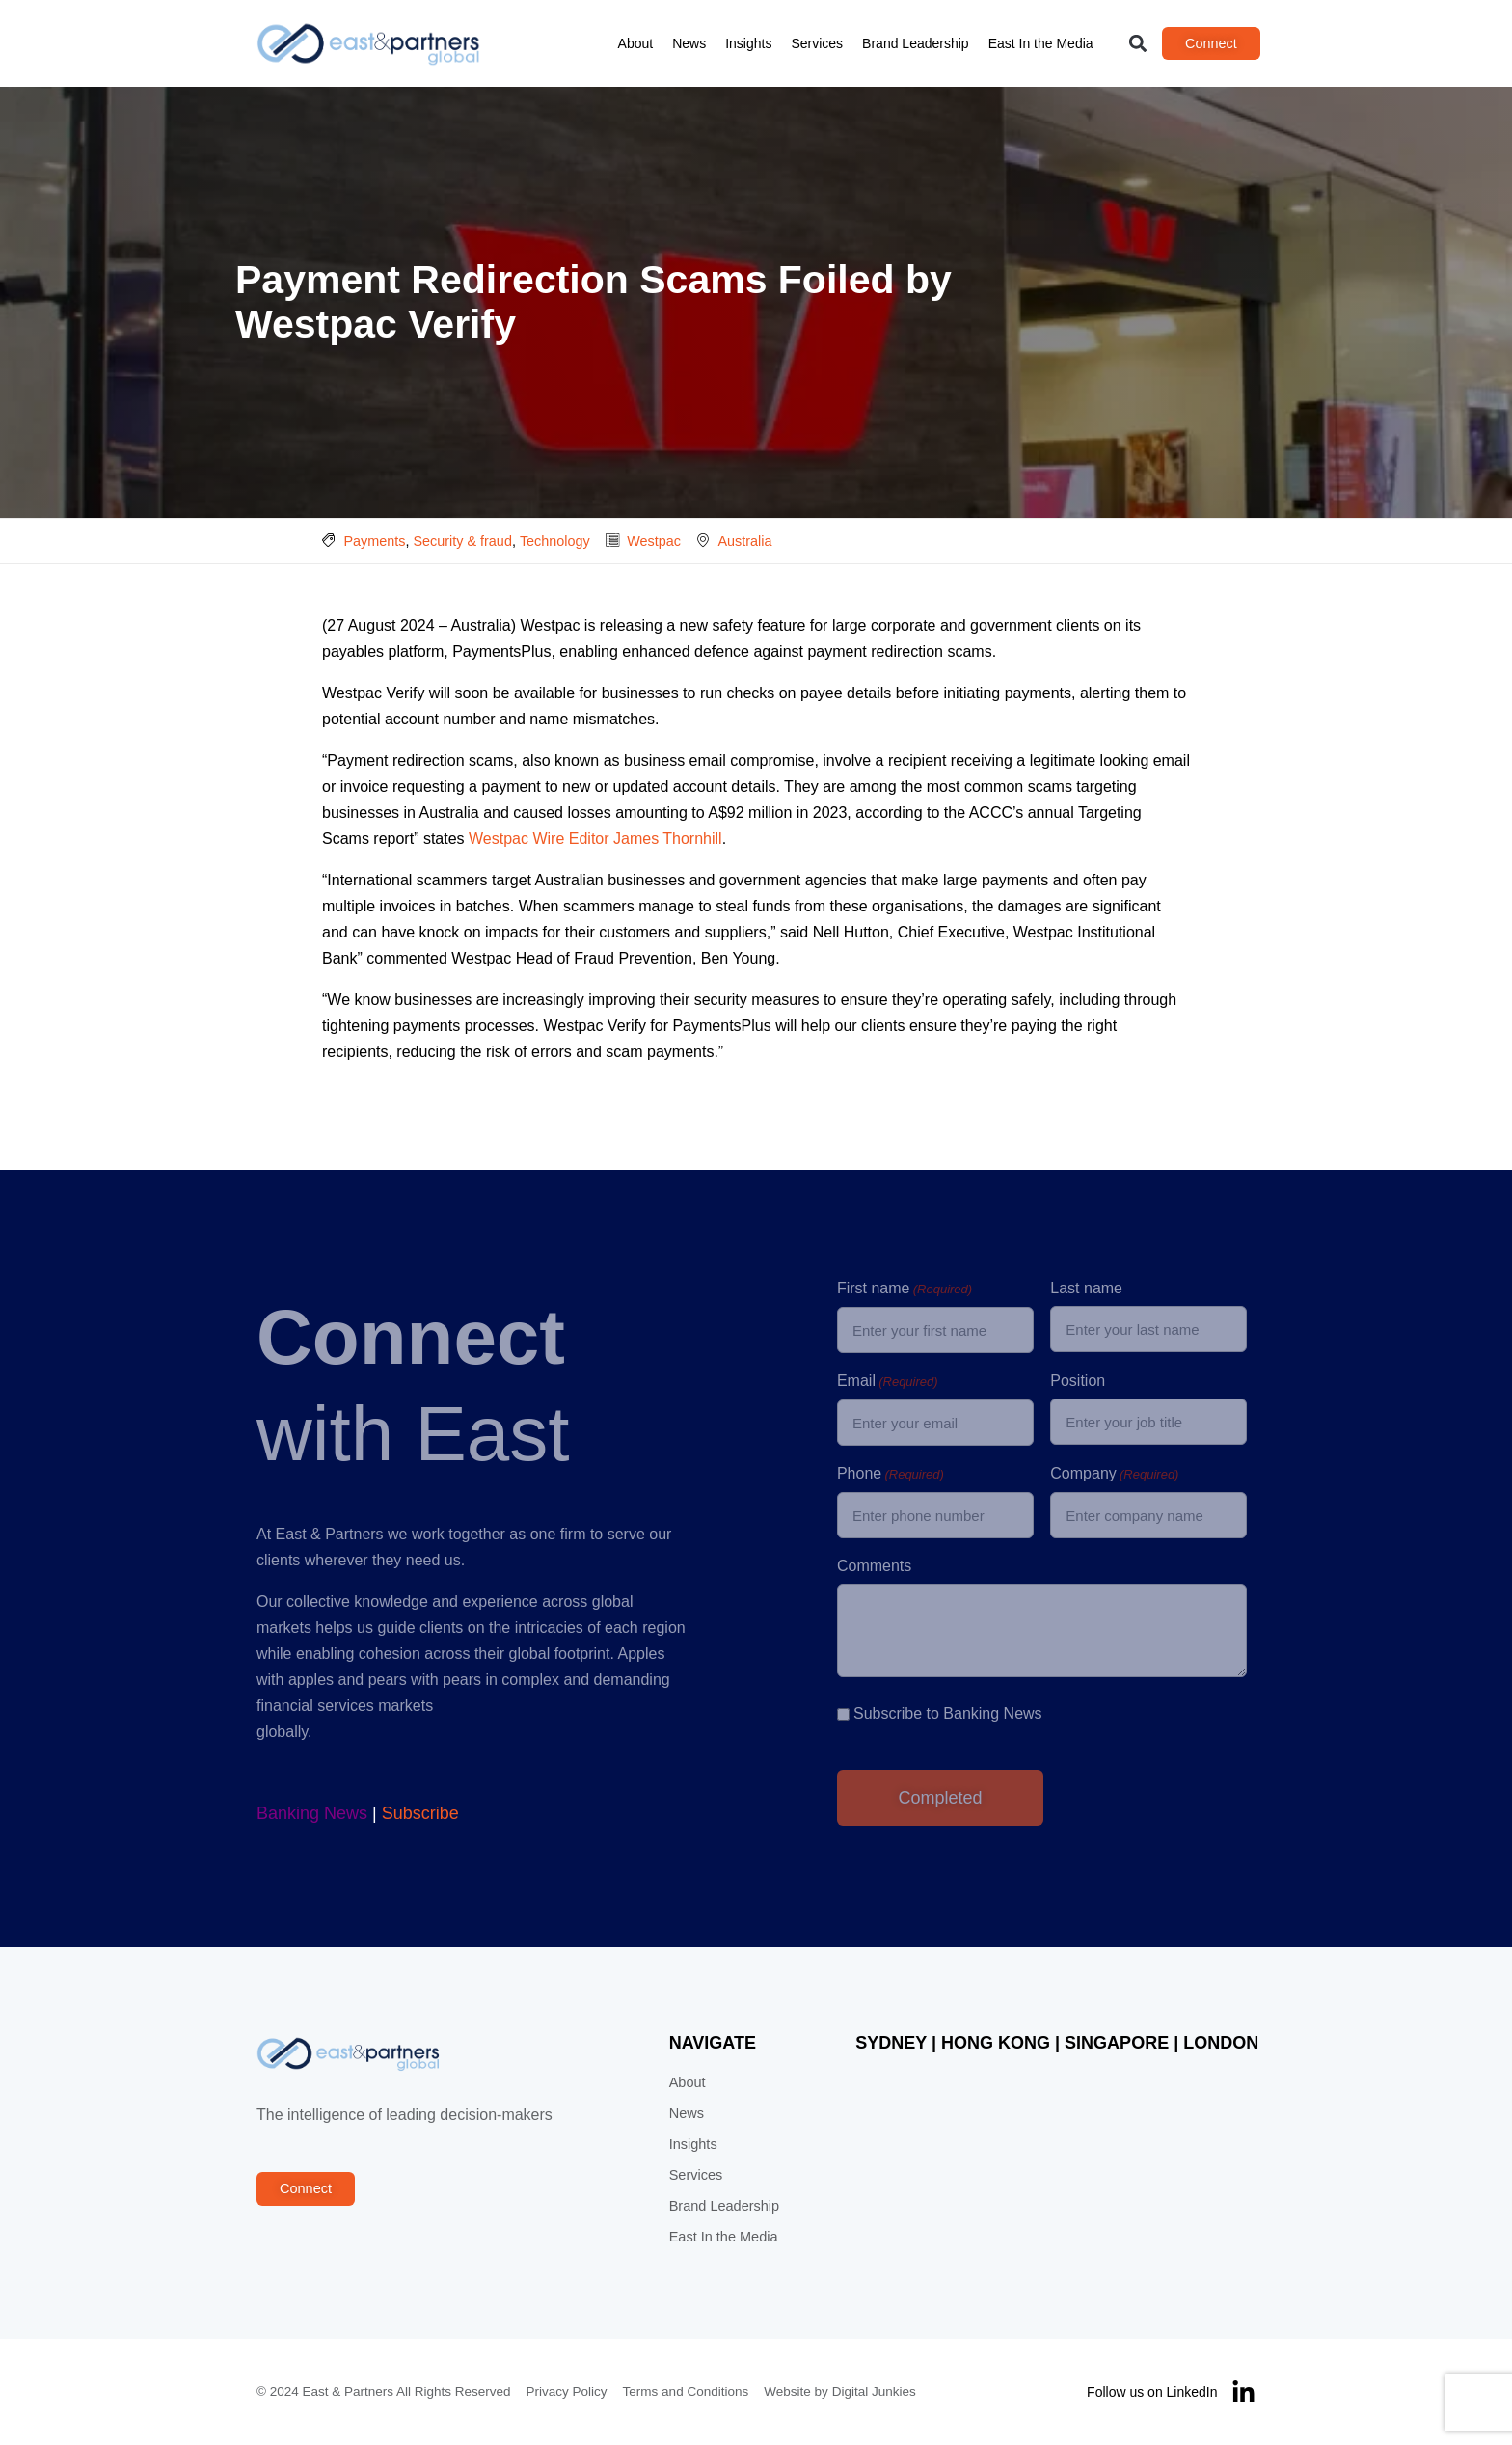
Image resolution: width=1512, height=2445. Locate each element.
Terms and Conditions (686, 2391)
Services (817, 43)
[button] (1138, 44)
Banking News (311, 1813)
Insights (748, 43)
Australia (744, 541)
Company (1114, 1474)
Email (887, 1382)
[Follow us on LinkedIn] (1243, 2392)
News (689, 43)
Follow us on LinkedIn (1152, 2392)
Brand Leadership (915, 43)
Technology (555, 541)
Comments (874, 1566)
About (636, 43)
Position (1077, 1380)
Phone (890, 1474)
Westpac (654, 541)
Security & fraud (463, 541)
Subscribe (420, 1813)
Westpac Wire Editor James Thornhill (595, 838)
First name (904, 1289)
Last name (1086, 1288)
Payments (375, 541)
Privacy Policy (567, 2391)
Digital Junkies (874, 2391)
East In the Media (1041, 43)
